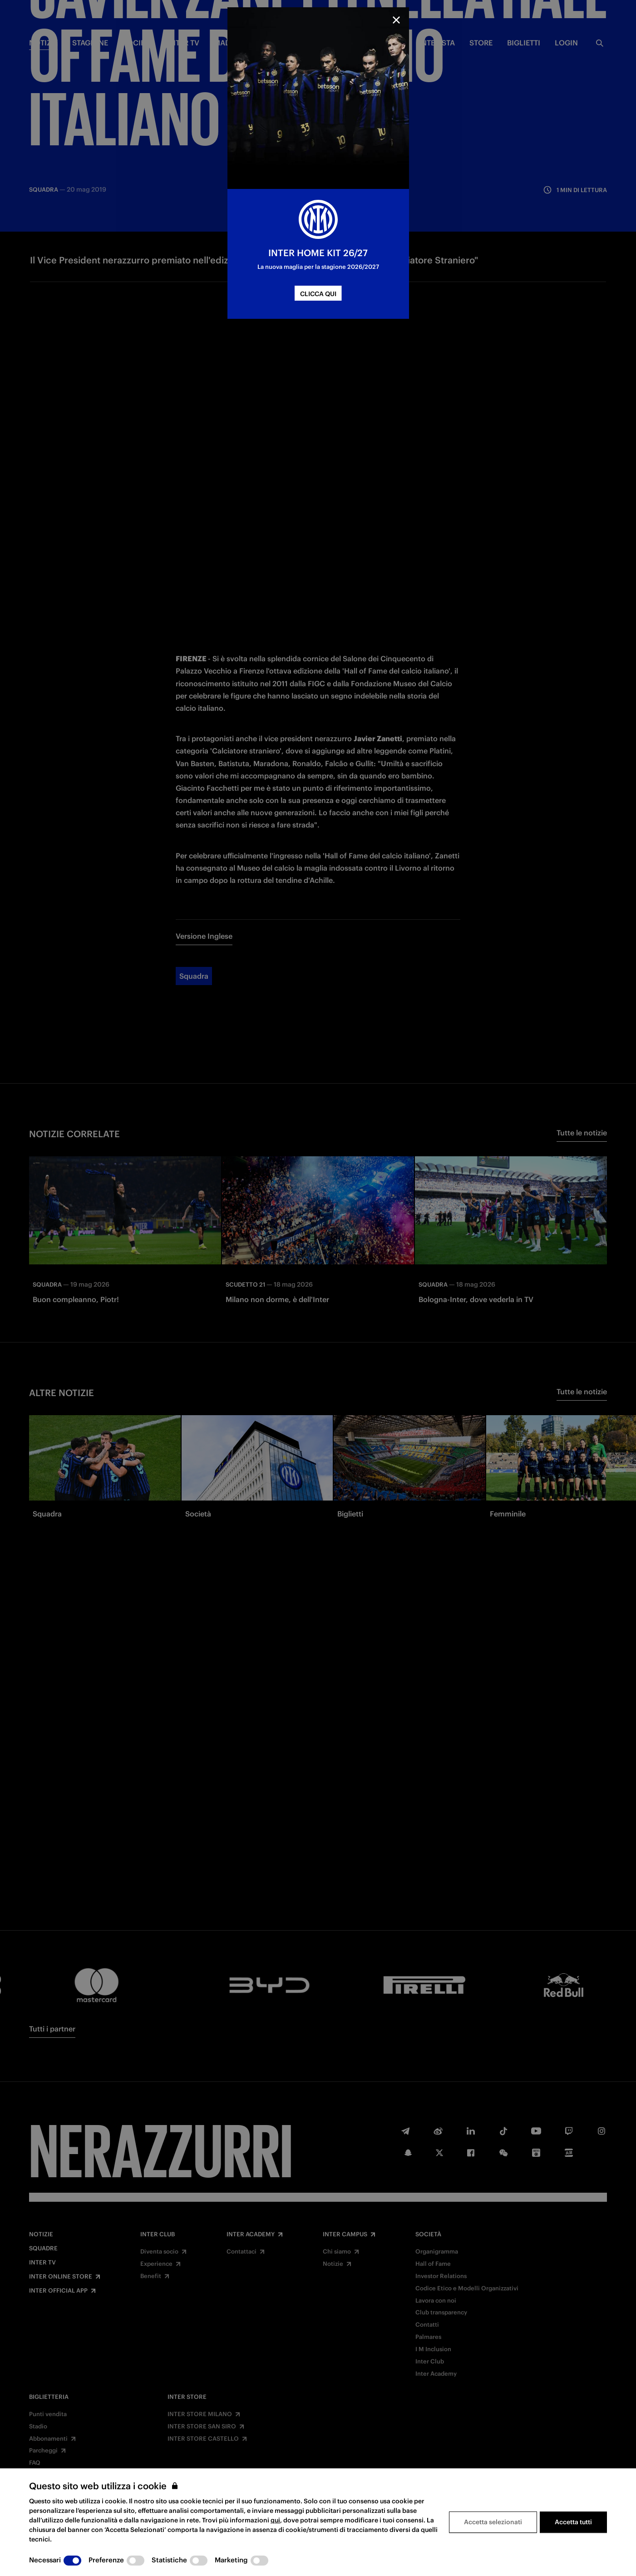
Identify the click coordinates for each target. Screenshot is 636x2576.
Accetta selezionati (493, 2522)
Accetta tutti (573, 2522)
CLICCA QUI (318, 294)
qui (275, 2520)
